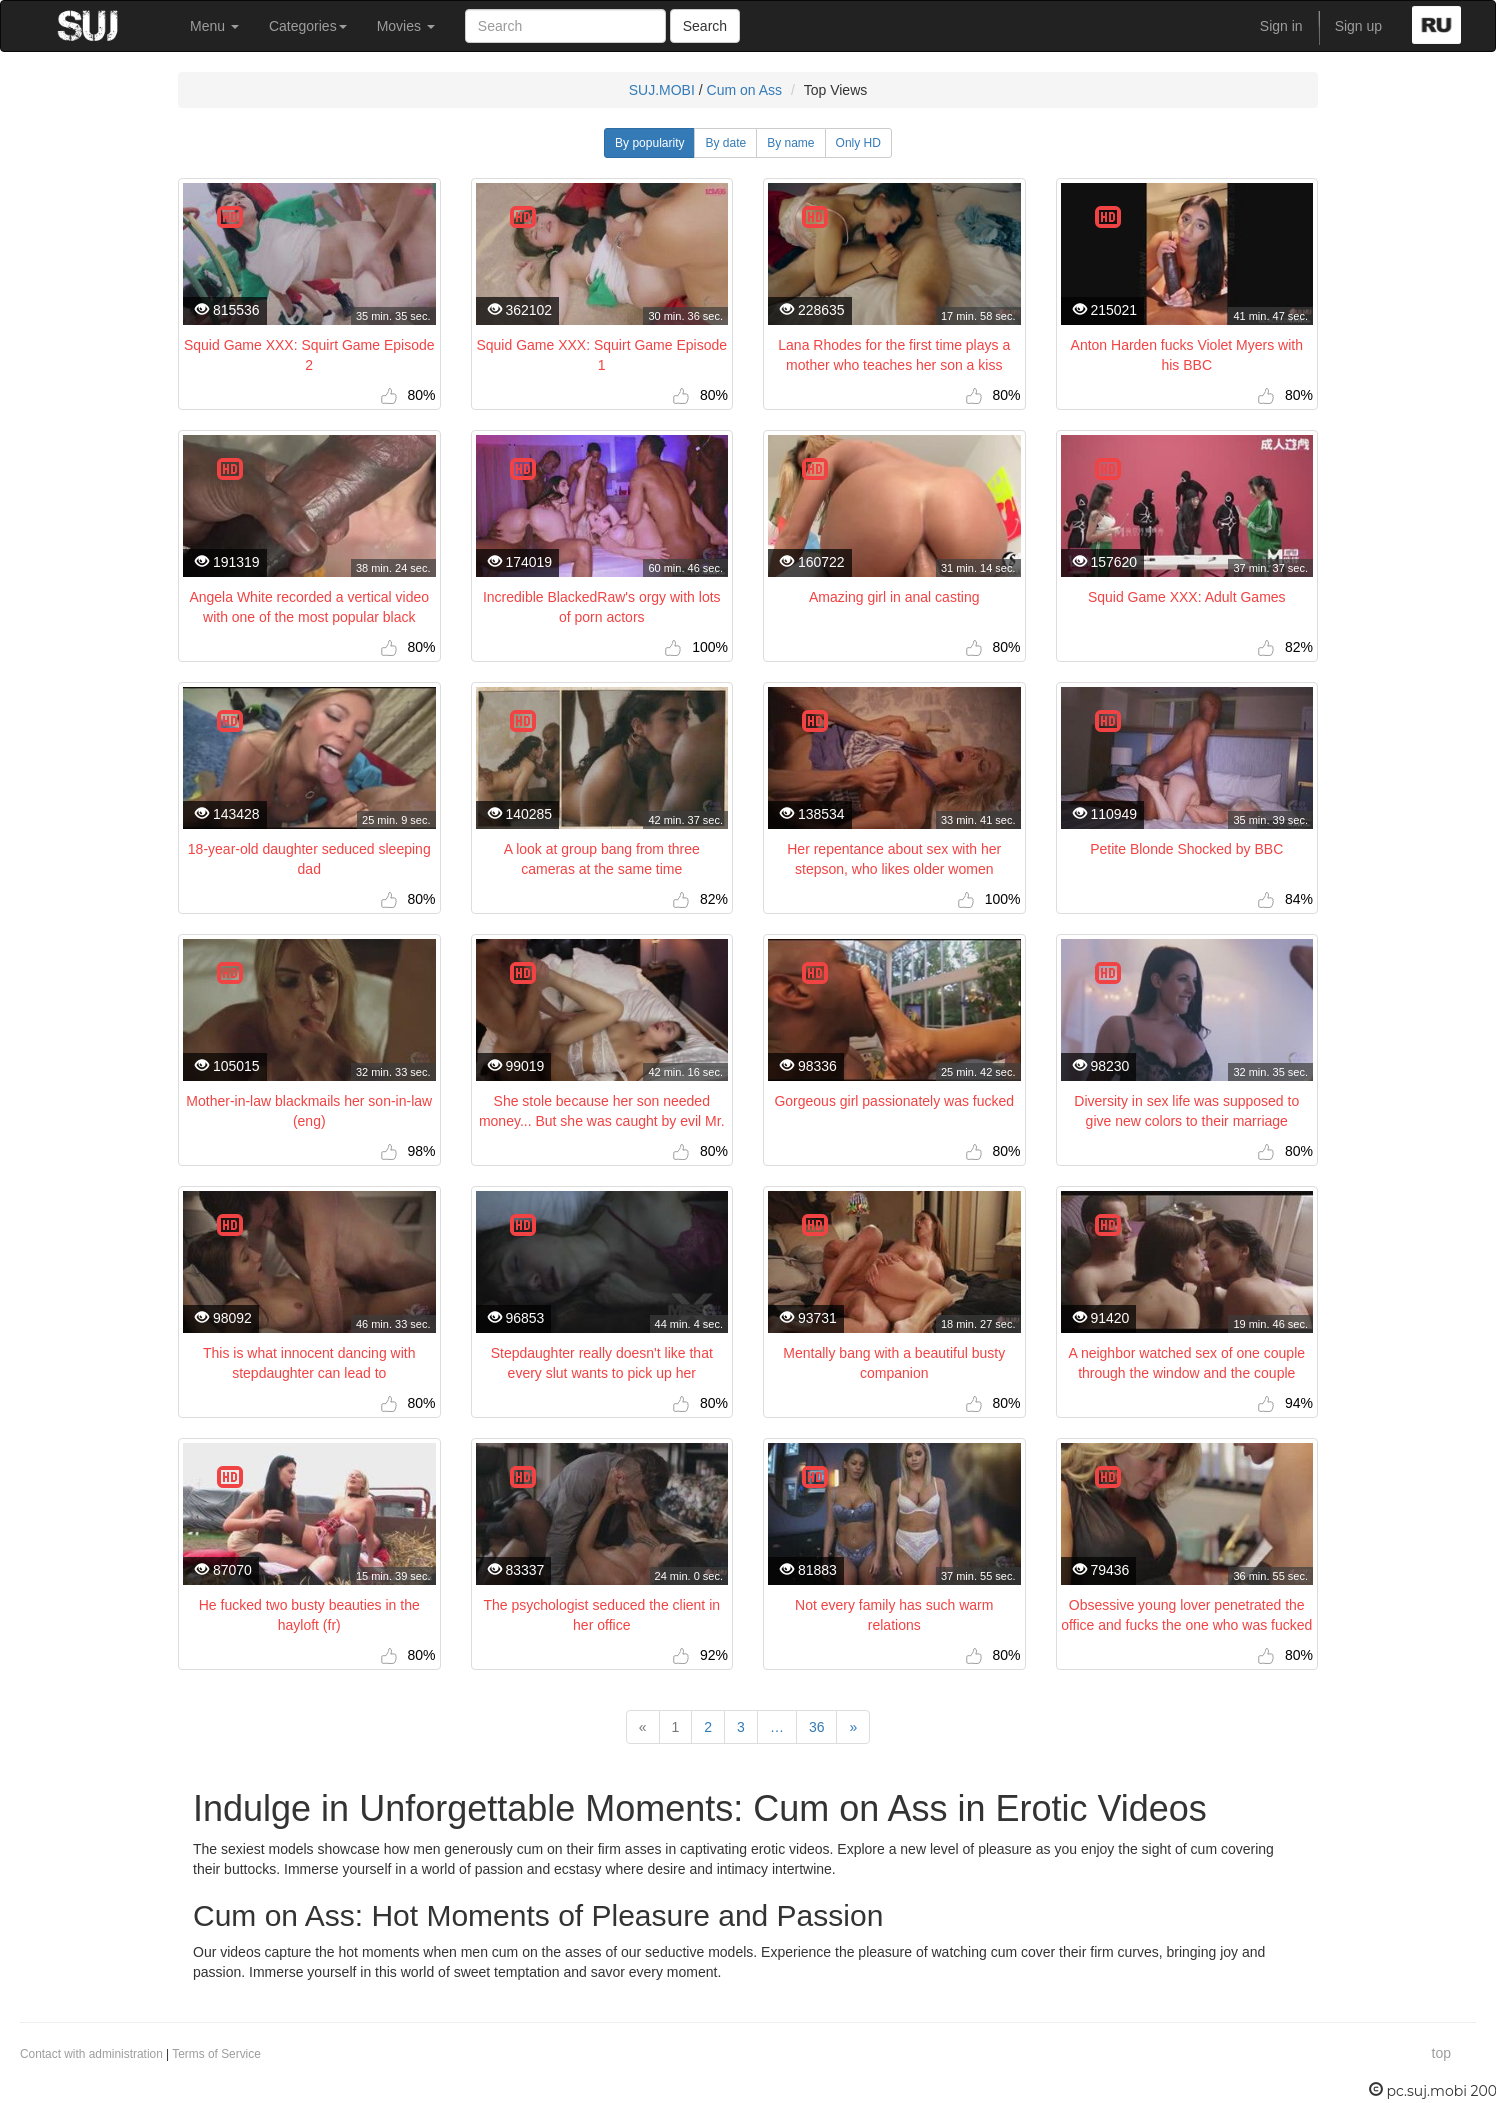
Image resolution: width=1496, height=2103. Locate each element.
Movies (406, 26)
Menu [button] (214, 26)
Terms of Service (216, 2054)
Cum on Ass (744, 90)
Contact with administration (91, 2054)
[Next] (853, 1727)
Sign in (1281, 26)
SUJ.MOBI (662, 90)
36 (817, 1727)
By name (790, 143)
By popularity (649, 143)
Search (705, 26)
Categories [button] (308, 26)
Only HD (858, 143)
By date (725, 143)
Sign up (1358, 26)
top (1441, 2053)
